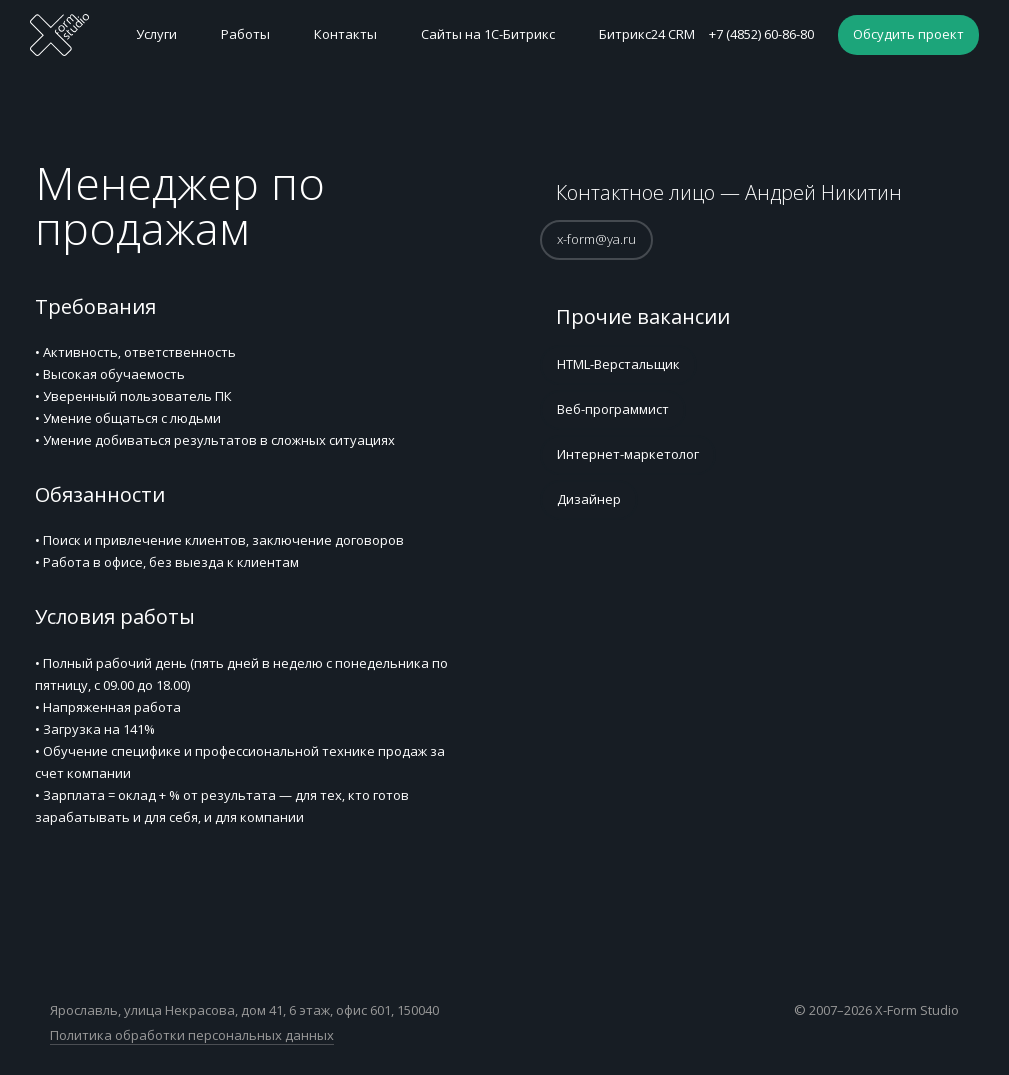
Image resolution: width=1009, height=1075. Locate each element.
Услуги (156, 34)
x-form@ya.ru (596, 239)
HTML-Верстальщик (618, 364)
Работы (245, 34)
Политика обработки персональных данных (192, 1035)
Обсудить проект (908, 34)
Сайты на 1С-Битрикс (488, 34)
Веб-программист (613, 409)
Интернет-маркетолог (628, 454)
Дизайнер (589, 499)
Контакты (345, 34)
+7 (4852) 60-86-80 (761, 34)
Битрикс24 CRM (647, 34)
